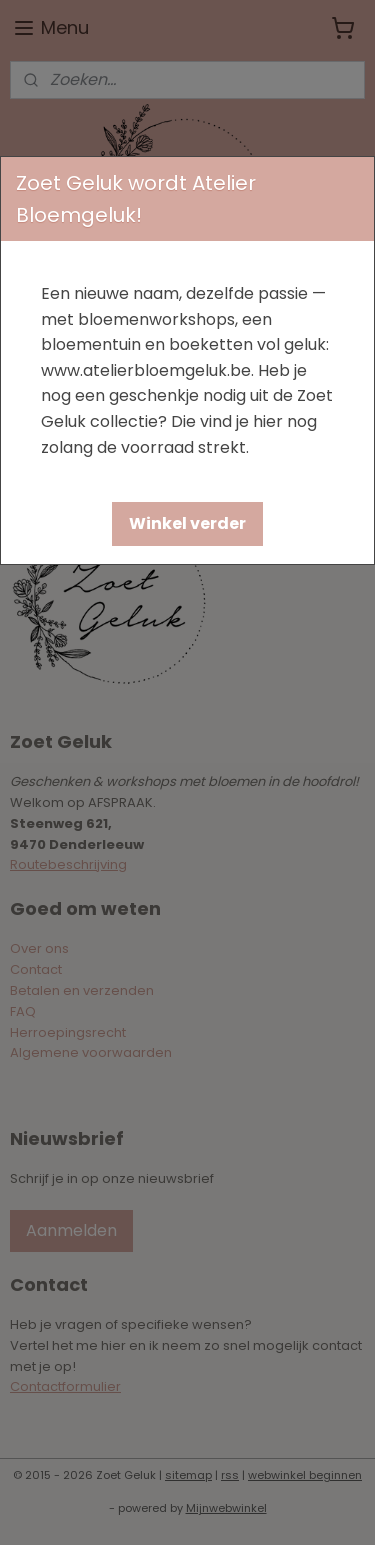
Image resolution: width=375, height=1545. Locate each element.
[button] (187, 524)
